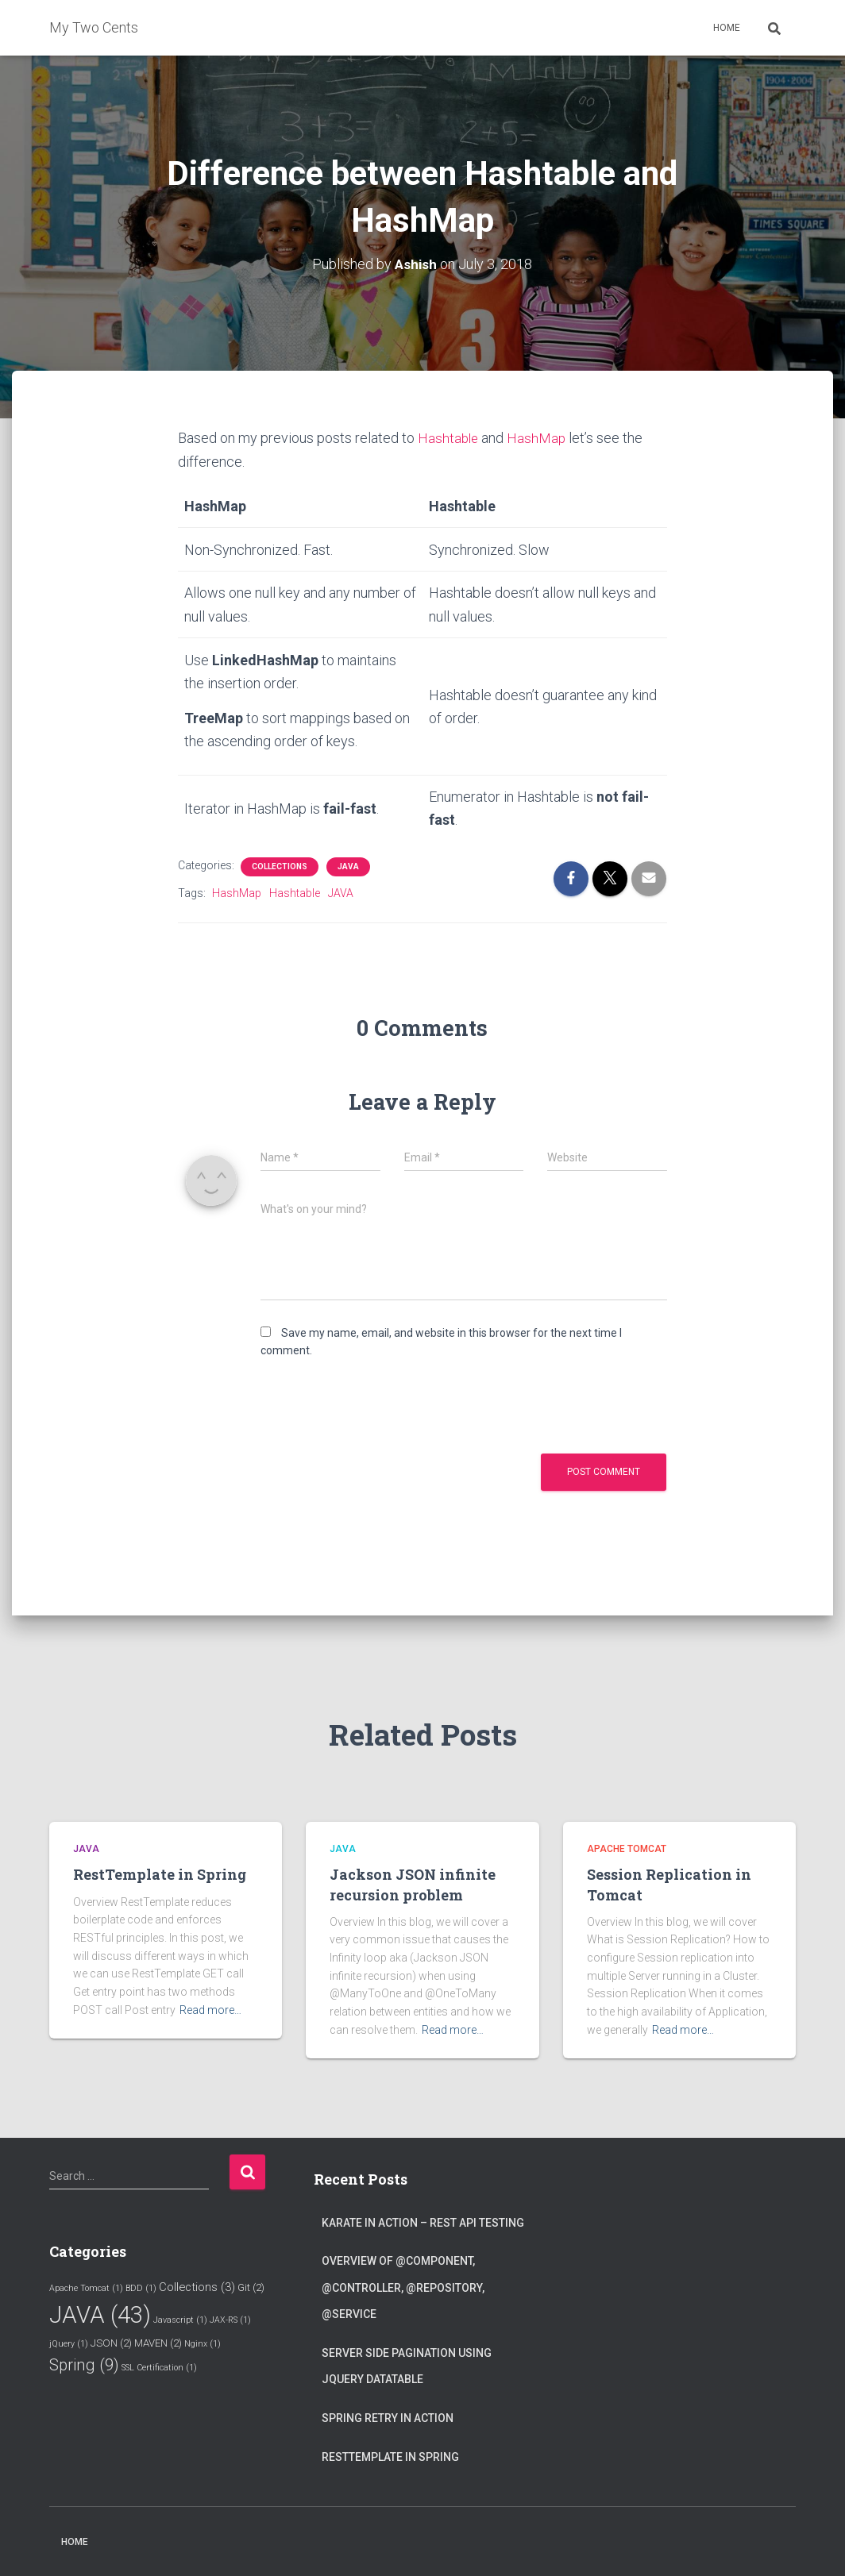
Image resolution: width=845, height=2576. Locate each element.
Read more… (210, 2009)
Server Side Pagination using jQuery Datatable (407, 2365)
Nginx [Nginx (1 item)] (202, 2344)
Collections (279, 865)
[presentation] (368, 1406)
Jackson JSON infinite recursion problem (413, 1884)
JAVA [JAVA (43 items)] (100, 2314)
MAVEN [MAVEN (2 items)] (158, 2343)
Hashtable (449, 437)
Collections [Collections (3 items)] (197, 2286)
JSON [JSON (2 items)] (111, 2343)
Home (726, 27)
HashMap (539, 437)
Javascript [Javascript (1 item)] (180, 2319)
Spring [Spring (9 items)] (84, 2364)
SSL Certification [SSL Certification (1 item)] (159, 2367)
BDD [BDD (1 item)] (140, 2287)
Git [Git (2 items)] (250, 2287)
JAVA (348, 865)
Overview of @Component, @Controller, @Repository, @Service (403, 2287)
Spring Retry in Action (387, 2417)
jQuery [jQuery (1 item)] (68, 2344)
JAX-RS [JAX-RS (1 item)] (230, 2319)
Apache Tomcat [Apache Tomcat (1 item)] (86, 2287)
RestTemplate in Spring (159, 1874)
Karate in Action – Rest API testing (423, 2222)
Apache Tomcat (626, 1848)
